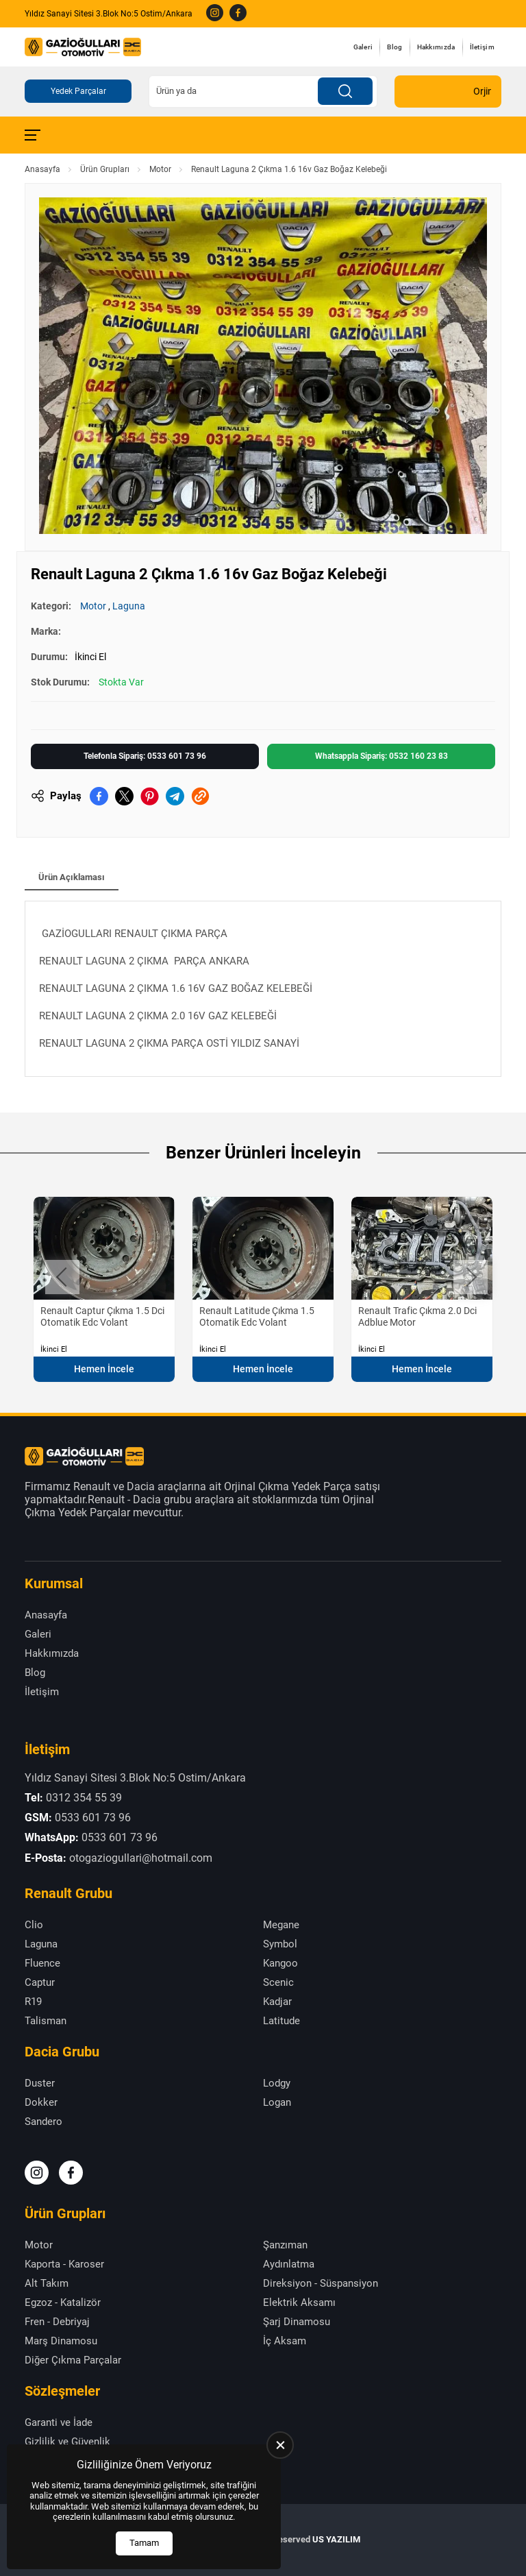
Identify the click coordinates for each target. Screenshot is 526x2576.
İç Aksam (284, 2341)
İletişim (482, 47)
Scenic (278, 1982)
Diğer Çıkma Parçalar (73, 2360)
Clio (34, 1925)
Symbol (280, 1944)
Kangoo (280, 1963)
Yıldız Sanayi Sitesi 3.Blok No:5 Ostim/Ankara (108, 14)
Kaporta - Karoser (64, 2264)
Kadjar (277, 2001)
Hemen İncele (104, 1368)
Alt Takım (46, 2283)
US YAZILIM (336, 2539)
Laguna (128, 605)
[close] (280, 2445)
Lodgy (276, 2083)
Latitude (281, 2021)
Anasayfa (42, 169)
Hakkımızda (436, 47)
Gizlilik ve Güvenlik (67, 2441)
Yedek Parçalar (78, 91)
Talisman (45, 2021)
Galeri (363, 47)
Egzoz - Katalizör (63, 2302)
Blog (394, 47)
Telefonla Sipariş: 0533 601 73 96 (145, 756)
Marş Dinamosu (61, 2341)
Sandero (43, 2121)
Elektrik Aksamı (299, 2302)
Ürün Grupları (104, 169)
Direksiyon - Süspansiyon (320, 2283)
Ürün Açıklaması (71, 877)
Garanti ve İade (58, 2422)
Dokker (41, 2102)
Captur (40, 1982)
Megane (281, 1925)
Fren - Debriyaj (57, 2322)
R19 (33, 2001)
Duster (40, 2083)
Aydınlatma (288, 2264)
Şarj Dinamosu (296, 2322)
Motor (160, 169)
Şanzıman (285, 2245)
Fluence (42, 1963)
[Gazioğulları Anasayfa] (83, 46)
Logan (277, 2102)
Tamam (144, 2543)
